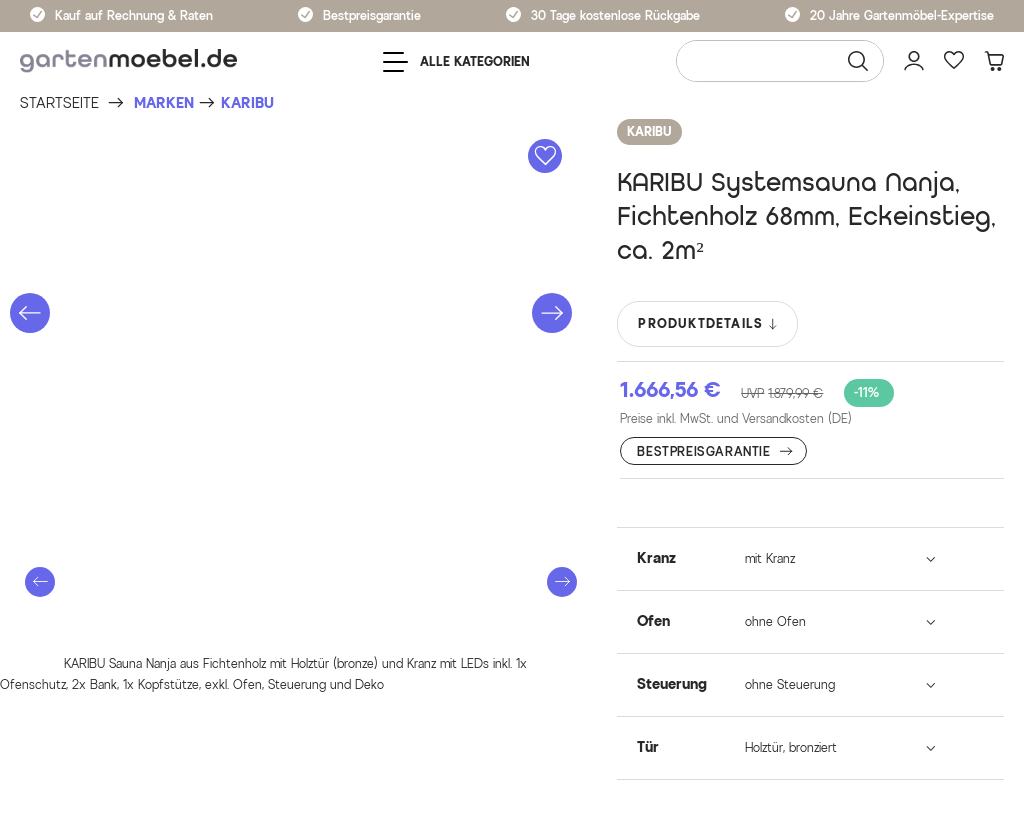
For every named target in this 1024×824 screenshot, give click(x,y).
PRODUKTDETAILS (708, 324)
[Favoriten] (954, 61)
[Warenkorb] (994, 61)
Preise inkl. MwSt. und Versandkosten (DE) (736, 418)
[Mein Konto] (914, 61)
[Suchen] (858, 61)
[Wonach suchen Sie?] (780, 61)
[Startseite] (59, 103)
